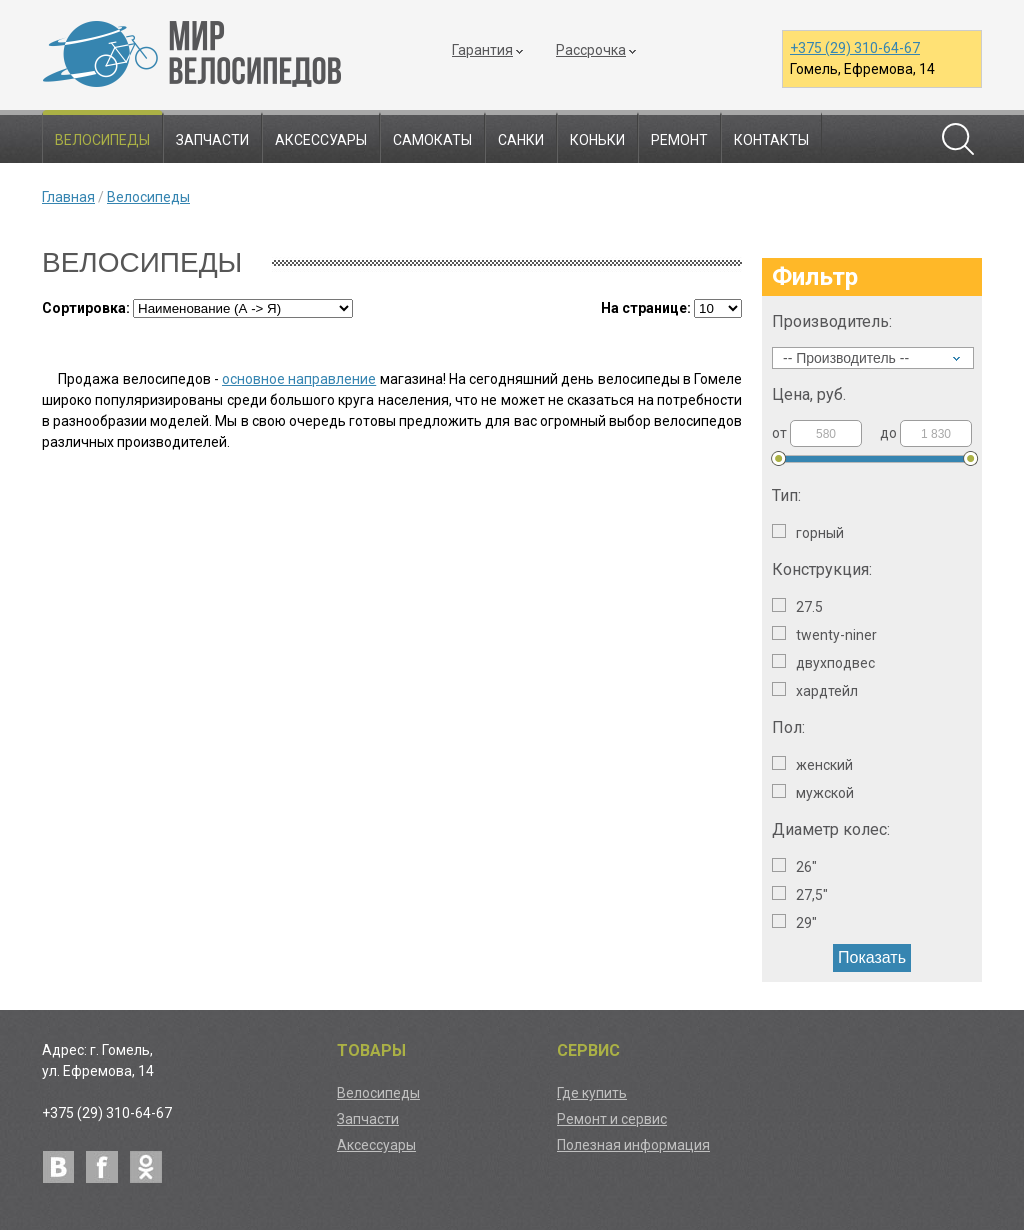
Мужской (813, 792)
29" (794, 922)
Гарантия (482, 50)
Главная (68, 197)
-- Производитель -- (846, 358)
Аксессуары (321, 140)
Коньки (597, 140)
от (817, 433)
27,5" (800, 894)
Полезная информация (633, 1145)
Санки (521, 140)
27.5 (797, 606)
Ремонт (679, 140)
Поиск (958, 139)
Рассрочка (591, 50)
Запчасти (212, 140)
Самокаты (432, 140)
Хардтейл (815, 690)
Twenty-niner (824, 634)
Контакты (771, 140)
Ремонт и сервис (612, 1119)
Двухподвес (823, 662)
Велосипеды (102, 140)
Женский (812, 764)
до (926, 433)
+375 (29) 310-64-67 (855, 48)
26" (794, 866)
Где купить (592, 1093)
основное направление (299, 379)
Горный (808, 532)
